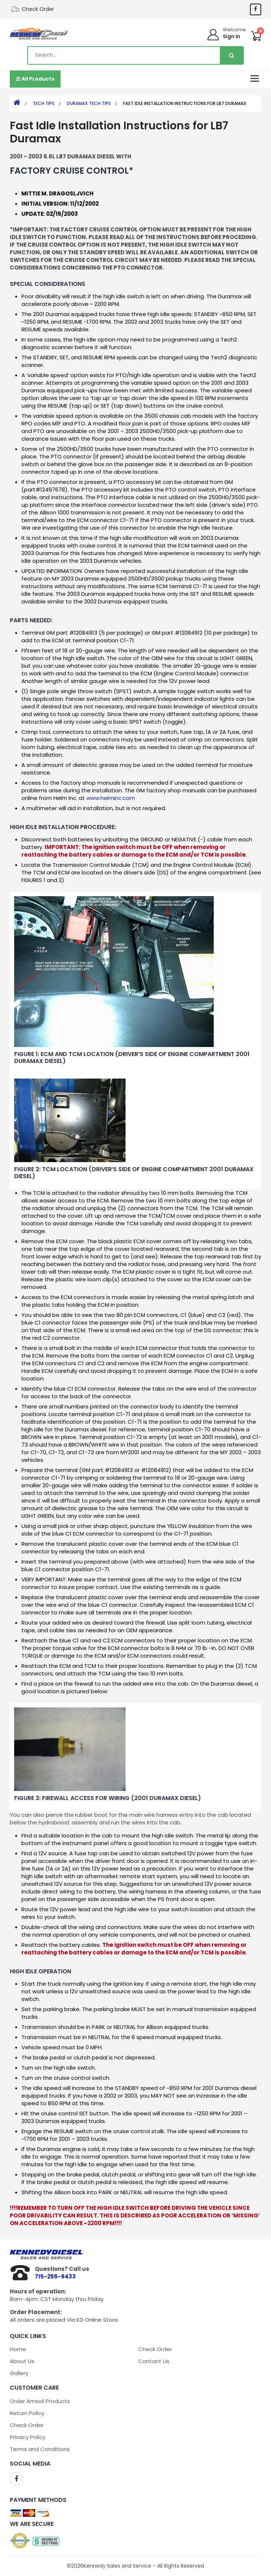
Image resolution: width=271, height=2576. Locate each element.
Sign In (231, 36)
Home (18, 2349)
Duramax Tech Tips (89, 103)
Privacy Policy (27, 2437)
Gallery (19, 2373)
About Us (22, 2361)
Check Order (38, 9)
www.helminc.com (110, 798)
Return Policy (27, 2413)
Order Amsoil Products (40, 2401)
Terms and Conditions (40, 2449)
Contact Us (153, 2361)
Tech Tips (43, 103)
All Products (35, 78)
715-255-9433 (55, 2276)
